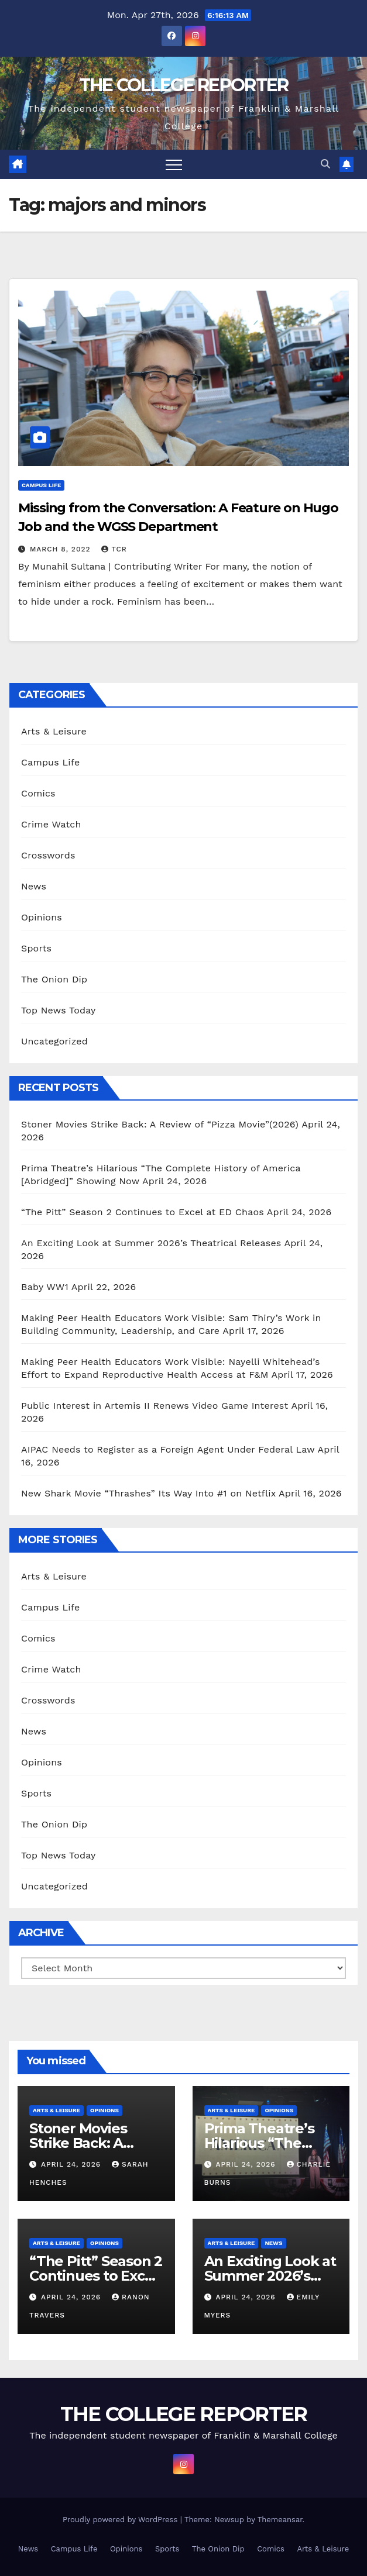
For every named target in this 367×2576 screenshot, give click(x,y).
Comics (38, 793)
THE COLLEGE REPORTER (184, 85)
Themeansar (280, 2519)
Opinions (41, 917)
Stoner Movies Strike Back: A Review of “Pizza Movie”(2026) (160, 1124)
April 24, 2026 (72, 2164)
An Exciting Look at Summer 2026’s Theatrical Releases (151, 1243)
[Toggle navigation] (174, 164)
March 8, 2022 (62, 549)
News (33, 886)
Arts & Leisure (54, 731)
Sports (36, 948)
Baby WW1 (44, 1286)
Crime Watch (51, 824)
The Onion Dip (54, 979)
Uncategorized (54, 1041)
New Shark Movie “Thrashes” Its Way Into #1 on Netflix (148, 1493)
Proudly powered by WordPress (121, 2519)
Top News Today (58, 1010)
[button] (325, 164)
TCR (113, 549)
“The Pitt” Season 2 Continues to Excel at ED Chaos (142, 1212)
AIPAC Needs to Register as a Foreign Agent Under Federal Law (168, 1449)
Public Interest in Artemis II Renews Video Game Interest (154, 1405)
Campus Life (41, 485)
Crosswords (48, 855)
